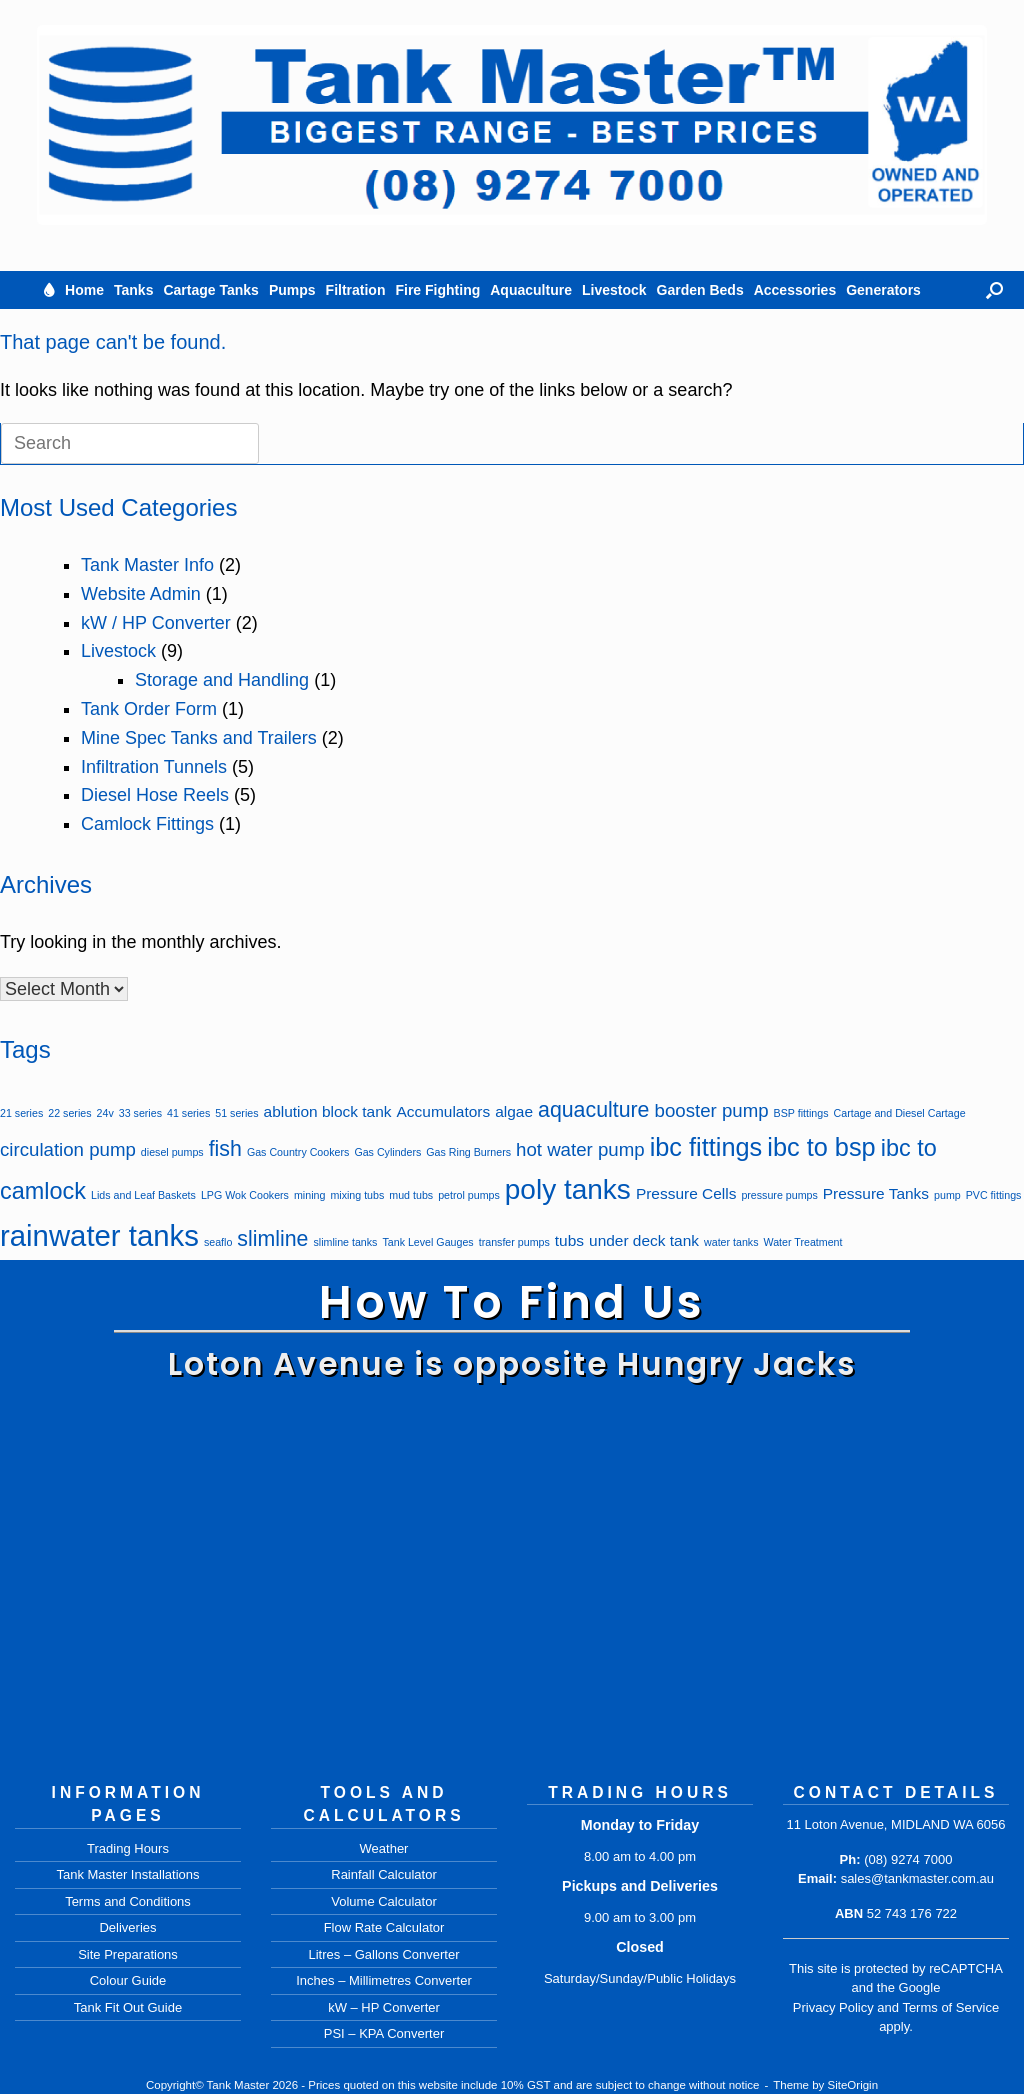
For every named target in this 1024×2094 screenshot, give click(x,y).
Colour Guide (128, 1980)
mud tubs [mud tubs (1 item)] (411, 1195)
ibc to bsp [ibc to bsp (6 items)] (821, 1147)
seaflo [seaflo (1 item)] (218, 1242)
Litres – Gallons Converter (383, 1954)
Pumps (292, 290)
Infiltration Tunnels (154, 767)
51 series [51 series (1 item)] (236, 1113)
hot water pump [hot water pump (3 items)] (580, 1149)
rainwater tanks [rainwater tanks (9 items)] (99, 1235)
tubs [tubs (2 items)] (569, 1240)
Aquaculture (531, 290)
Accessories (795, 290)
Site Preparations (128, 1954)
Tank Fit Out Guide (128, 2007)
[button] (994, 290)
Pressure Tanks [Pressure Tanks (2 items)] (876, 1193)
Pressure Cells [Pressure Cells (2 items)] (686, 1193)
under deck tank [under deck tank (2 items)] (644, 1240)
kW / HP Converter (156, 623)
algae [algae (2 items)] (514, 1111)
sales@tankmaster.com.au (917, 1878)
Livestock (614, 290)
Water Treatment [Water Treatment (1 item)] (803, 1242)
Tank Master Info (147, 565)
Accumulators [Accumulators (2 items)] (444, 1111)
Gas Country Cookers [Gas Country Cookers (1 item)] (298, 1152)
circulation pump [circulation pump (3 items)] (68, 1149)
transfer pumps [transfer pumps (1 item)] (514, 1242)
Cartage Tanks (210, 290)
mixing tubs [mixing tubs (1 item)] (357, 1195)
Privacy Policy (833, 2007)
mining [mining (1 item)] (309, 1195)
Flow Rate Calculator (384, 1927)
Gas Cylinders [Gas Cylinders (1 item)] (387, 1152)
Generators (883, 290)
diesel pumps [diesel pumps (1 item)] (172, 1152)
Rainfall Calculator (384, 1874)
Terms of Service (950, 2007)
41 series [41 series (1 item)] (188, 1113)
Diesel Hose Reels (155, 795)
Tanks (133, 290)
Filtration (356, 290)
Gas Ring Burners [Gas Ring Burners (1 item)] (468, 1152)
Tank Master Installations (127, 1874)
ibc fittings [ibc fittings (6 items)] (706, 1147)
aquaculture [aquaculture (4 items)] (593, 1110)
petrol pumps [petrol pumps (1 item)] (469, 1195)
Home (84, 290)
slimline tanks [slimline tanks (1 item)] (345, 1242)
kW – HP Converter (384, 2007)
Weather (384, 1848)
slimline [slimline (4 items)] (272, 1239)
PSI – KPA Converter (384, 2033)
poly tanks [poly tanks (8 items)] (568, 1189)
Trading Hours (128, 1848)
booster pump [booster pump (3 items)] (712, 1110)
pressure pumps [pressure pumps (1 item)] (779, 1195)
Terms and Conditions (128, 1901)
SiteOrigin (853, 2085)
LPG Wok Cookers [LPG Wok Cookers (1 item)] (245, 1195)
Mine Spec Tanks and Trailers (199, 738)
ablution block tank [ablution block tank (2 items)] (328, 1111)
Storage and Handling (222, 680)
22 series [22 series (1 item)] (69, 1113)
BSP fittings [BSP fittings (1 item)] (801, 1113)
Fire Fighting (437, 290)
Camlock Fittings (147, 824)
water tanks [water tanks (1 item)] (731, 1242)
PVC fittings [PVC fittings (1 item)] (994, 1195)
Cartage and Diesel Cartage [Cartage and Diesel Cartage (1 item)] (900, 1113)
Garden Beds (700, 290)
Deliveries (127, 1927)
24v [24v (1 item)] (105, 1113)
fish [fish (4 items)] (225, 1149)
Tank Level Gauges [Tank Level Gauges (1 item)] (427, 1242)
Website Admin (141, 594)
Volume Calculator (384, 1901)
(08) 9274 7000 (908, 1859)
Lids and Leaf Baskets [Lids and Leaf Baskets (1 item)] (143, 1195)
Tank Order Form (149, 709)
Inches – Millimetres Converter (384, 1980)
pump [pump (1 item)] (947, 1195)
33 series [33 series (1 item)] (140, 1113)
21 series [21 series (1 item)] (21, 1113)
